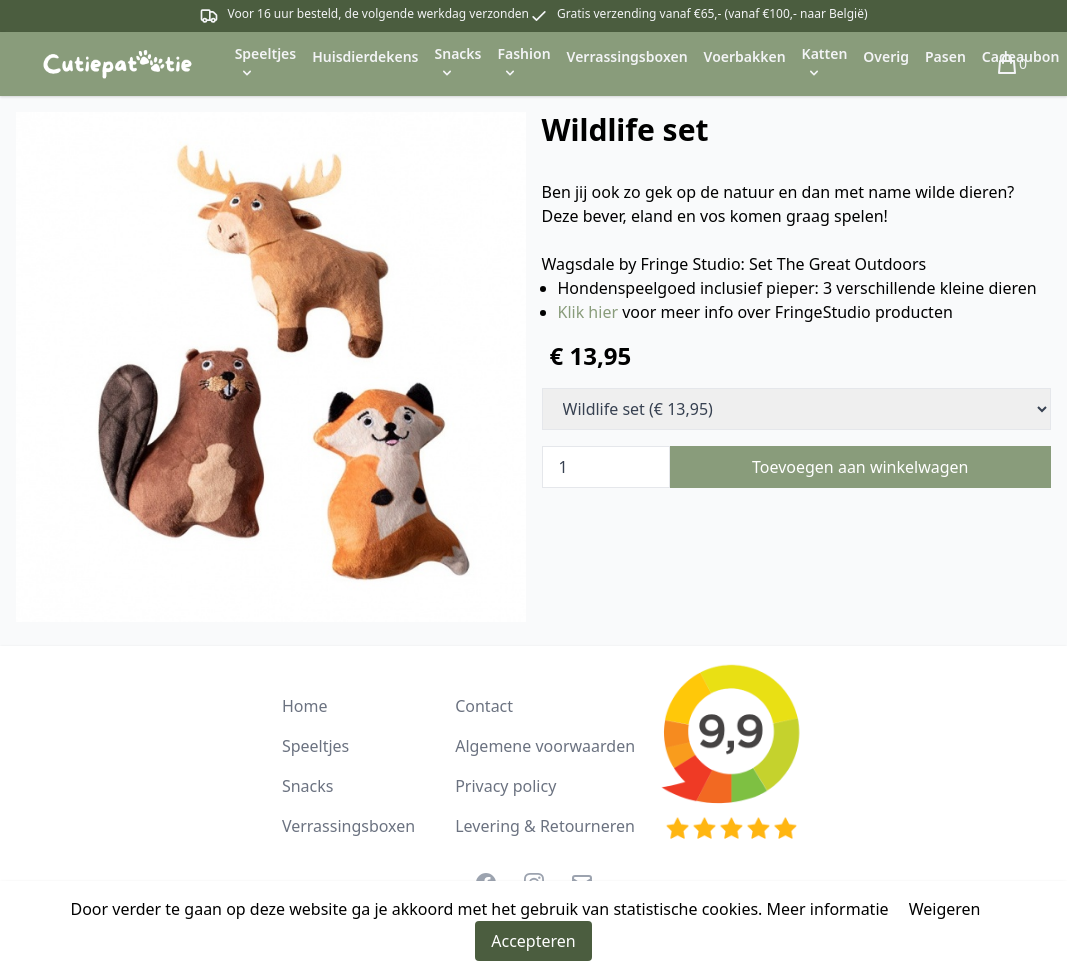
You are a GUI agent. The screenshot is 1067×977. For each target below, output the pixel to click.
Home (305, 706)
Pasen (945, 56)
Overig (886, 56)
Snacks (308, 786)
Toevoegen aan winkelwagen (860, 467)
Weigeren (945, 909)
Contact (484, 706)
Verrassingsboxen (627, 56)
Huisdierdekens (365, 56)
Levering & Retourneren (545, 826)
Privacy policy (505, 786)
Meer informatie (828, 909)
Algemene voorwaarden (545, 746)
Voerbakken (745, 56)
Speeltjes (315, 746)
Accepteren (533, 941)
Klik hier (588, 312)
